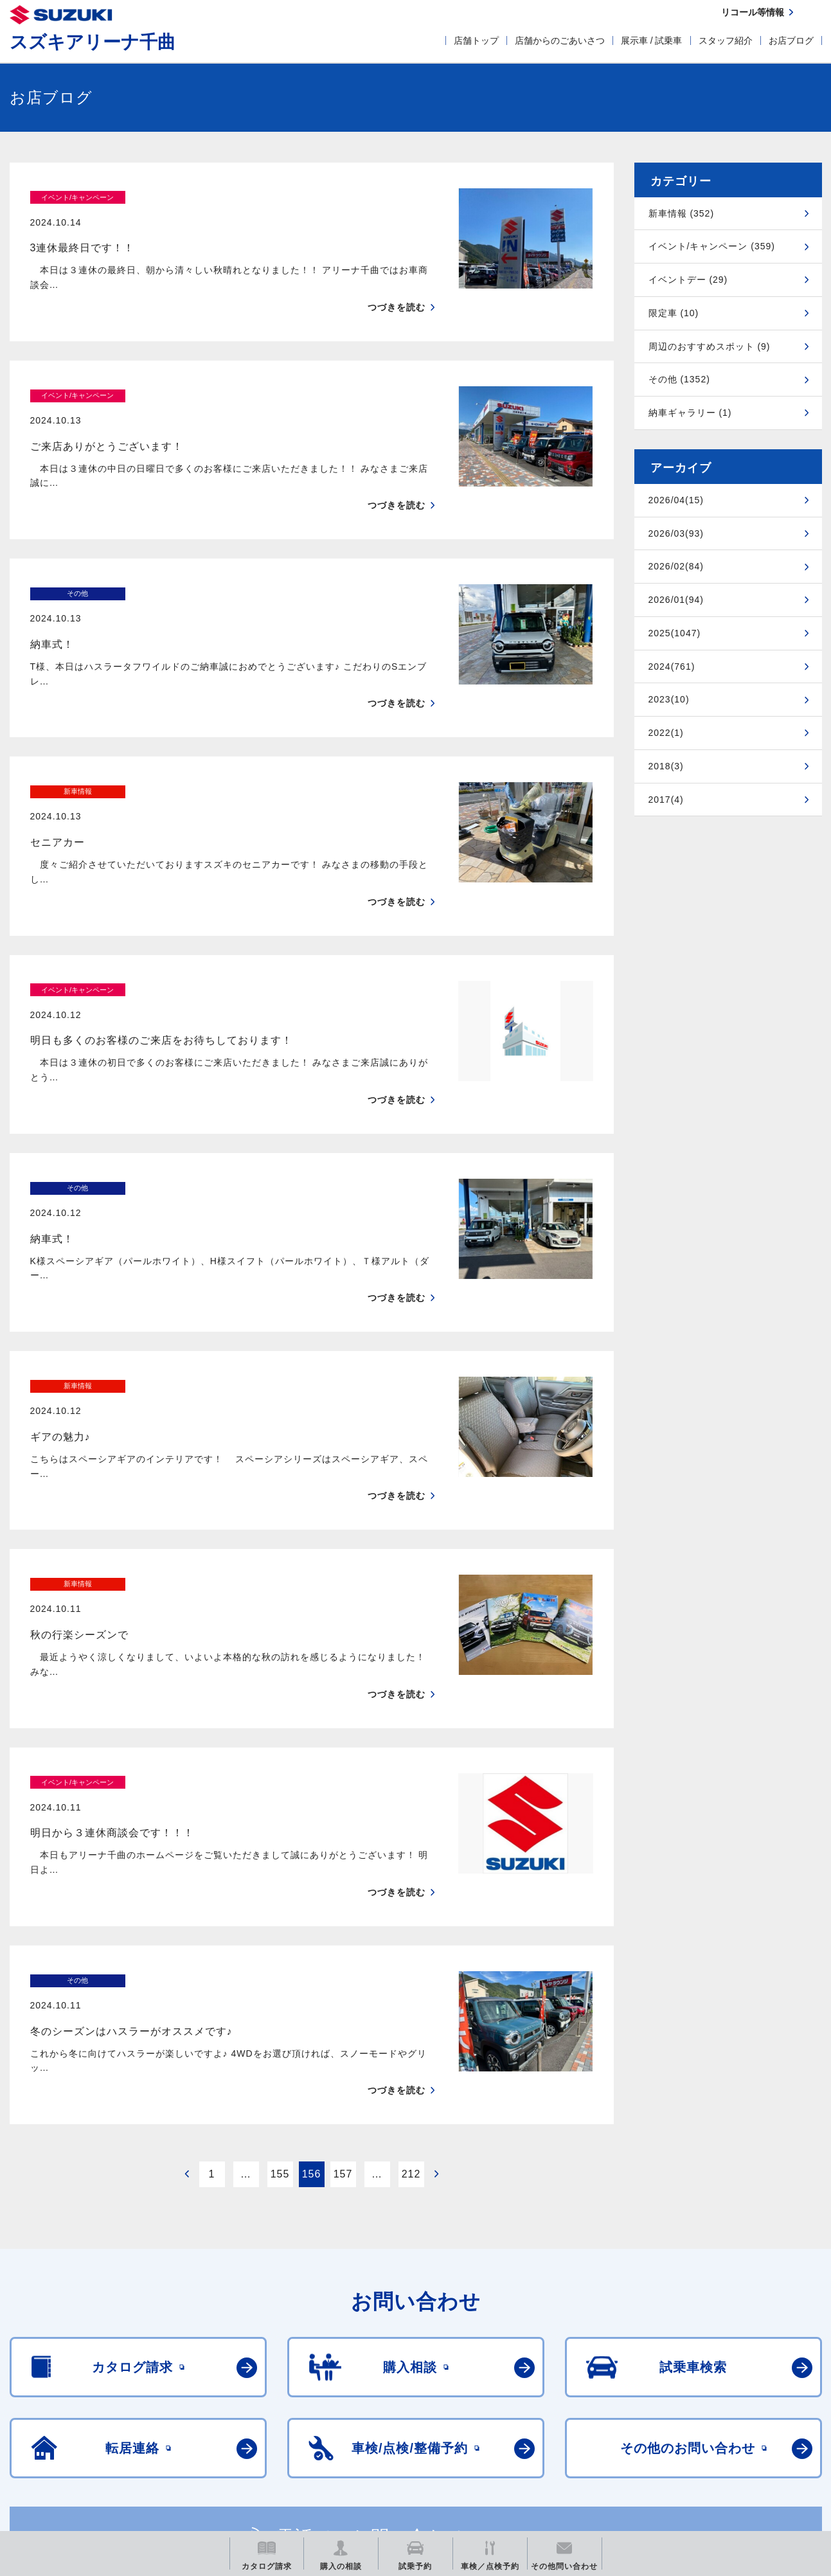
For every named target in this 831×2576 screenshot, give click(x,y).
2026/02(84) (676, 566)
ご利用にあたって (43, 2376)
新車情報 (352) (681, 213)
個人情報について (136, 2376)
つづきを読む (396, 282)
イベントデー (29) (688, 279)
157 (343, 1925)
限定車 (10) (673, 313)
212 (411, 1925)
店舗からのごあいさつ (560, 40)
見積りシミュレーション (237, 2437)
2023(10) (669, 699)
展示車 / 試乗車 (652, 40)
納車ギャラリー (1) (690, 412)
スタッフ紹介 (726, 40)
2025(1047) (674, 633)
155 (280, 1925)
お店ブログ (791, 40)
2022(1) (666, 733)
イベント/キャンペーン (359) (711, 246)
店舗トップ (476, 40)
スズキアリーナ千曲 (92, 42)
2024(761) (671, 666)
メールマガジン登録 (396, 2437)
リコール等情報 (557, 2437)
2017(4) (666, 799)
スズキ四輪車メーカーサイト (76, 2437)
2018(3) (666, 766)
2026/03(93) (676, 533)
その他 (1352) (679, 379)
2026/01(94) (676, 600)
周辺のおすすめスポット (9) (709, 346)
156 (311, 1925)
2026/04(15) (676, 500)
